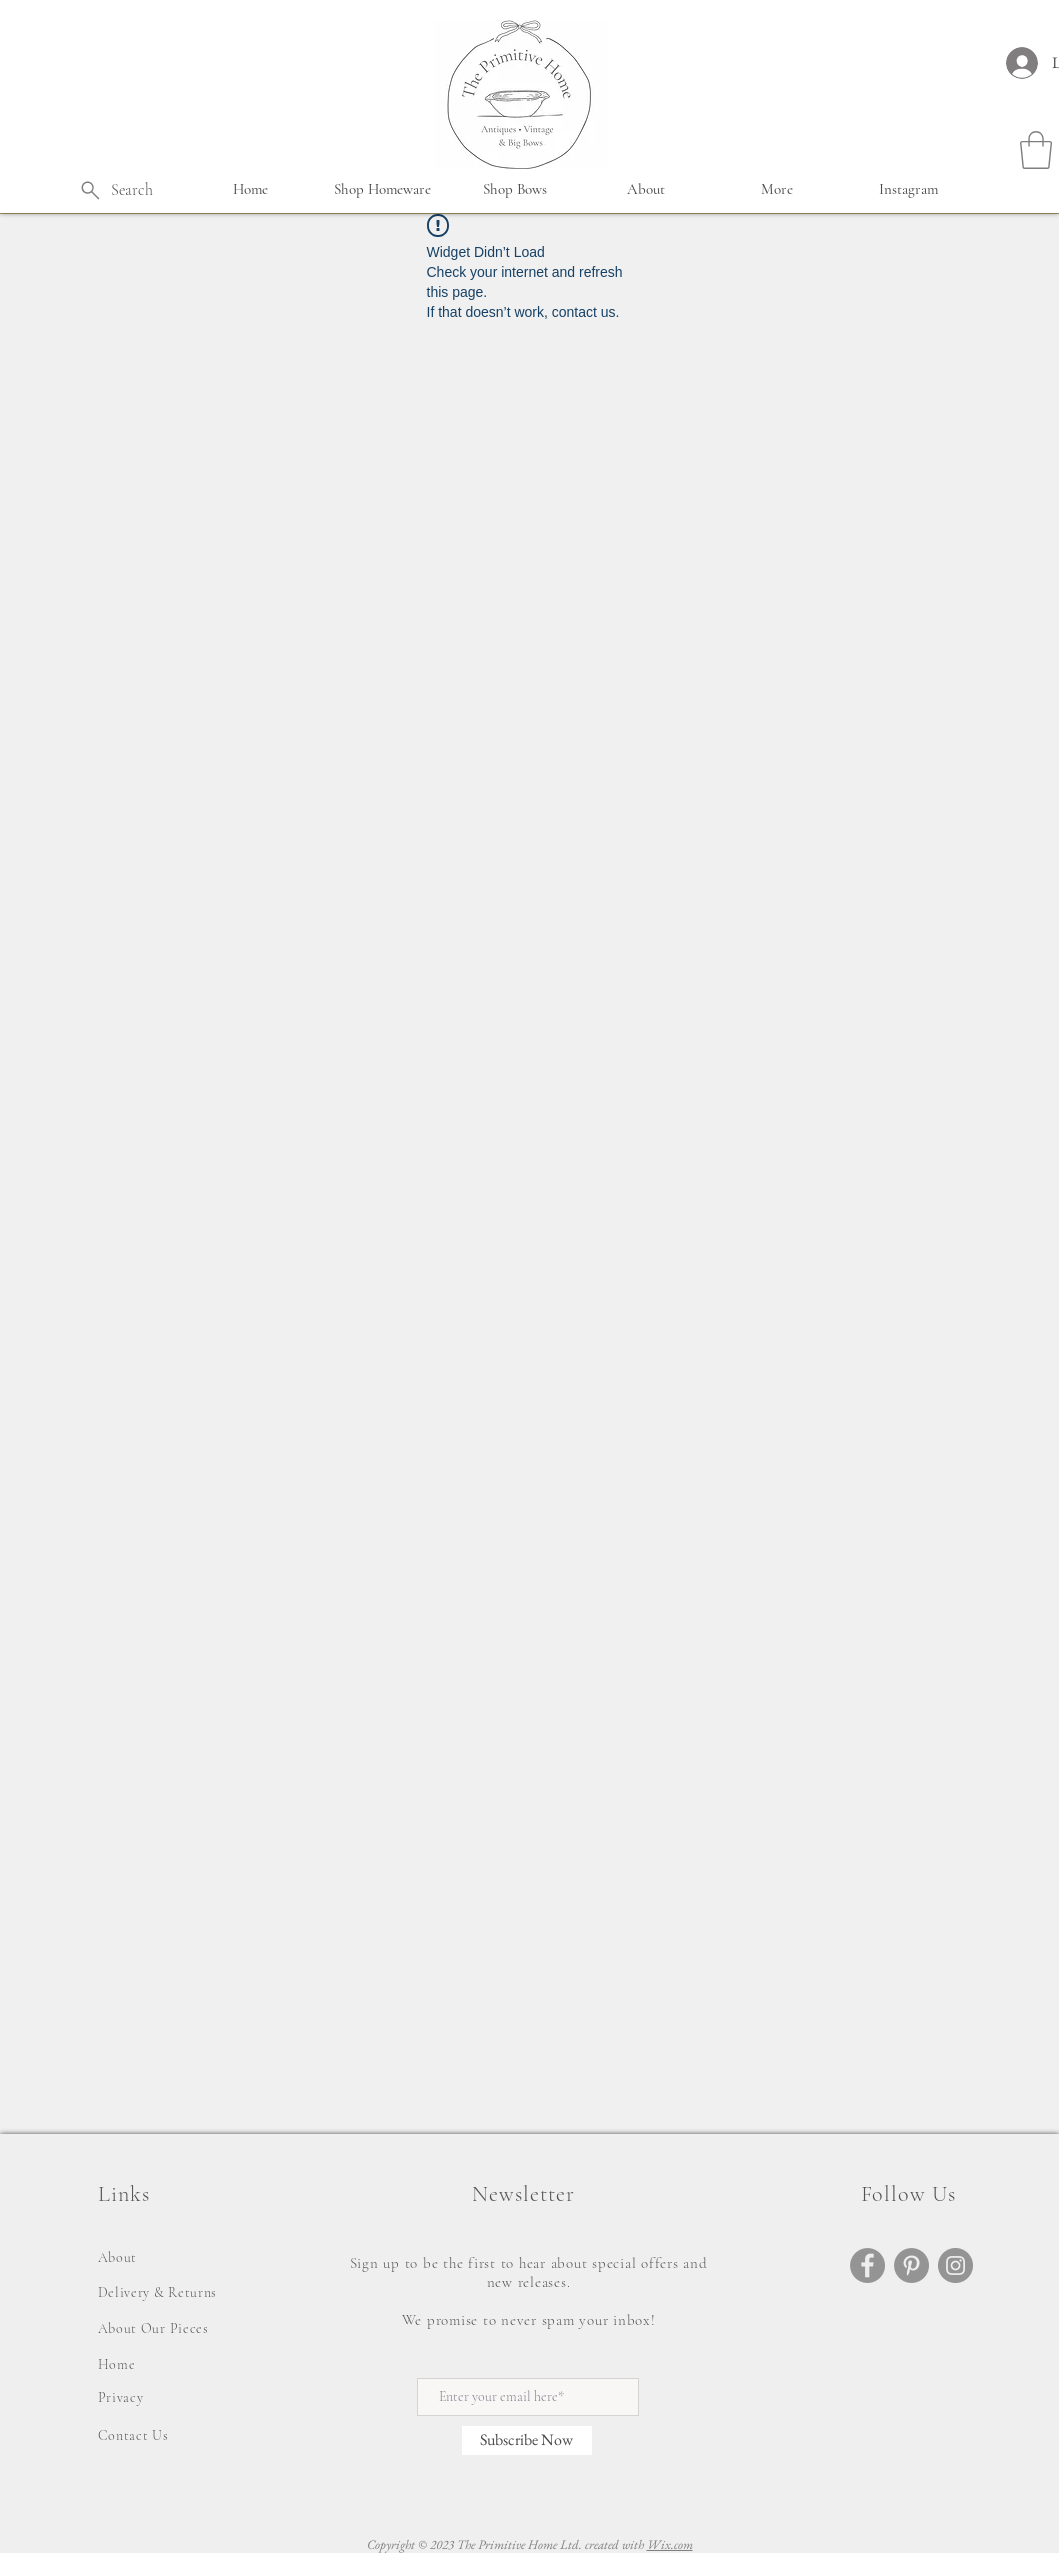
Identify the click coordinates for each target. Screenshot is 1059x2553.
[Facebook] (867, 2265)
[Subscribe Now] (527, 2440)
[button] (383, 189)
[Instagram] (955, 2265)
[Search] (116, 190)
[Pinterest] (911, 2265)
